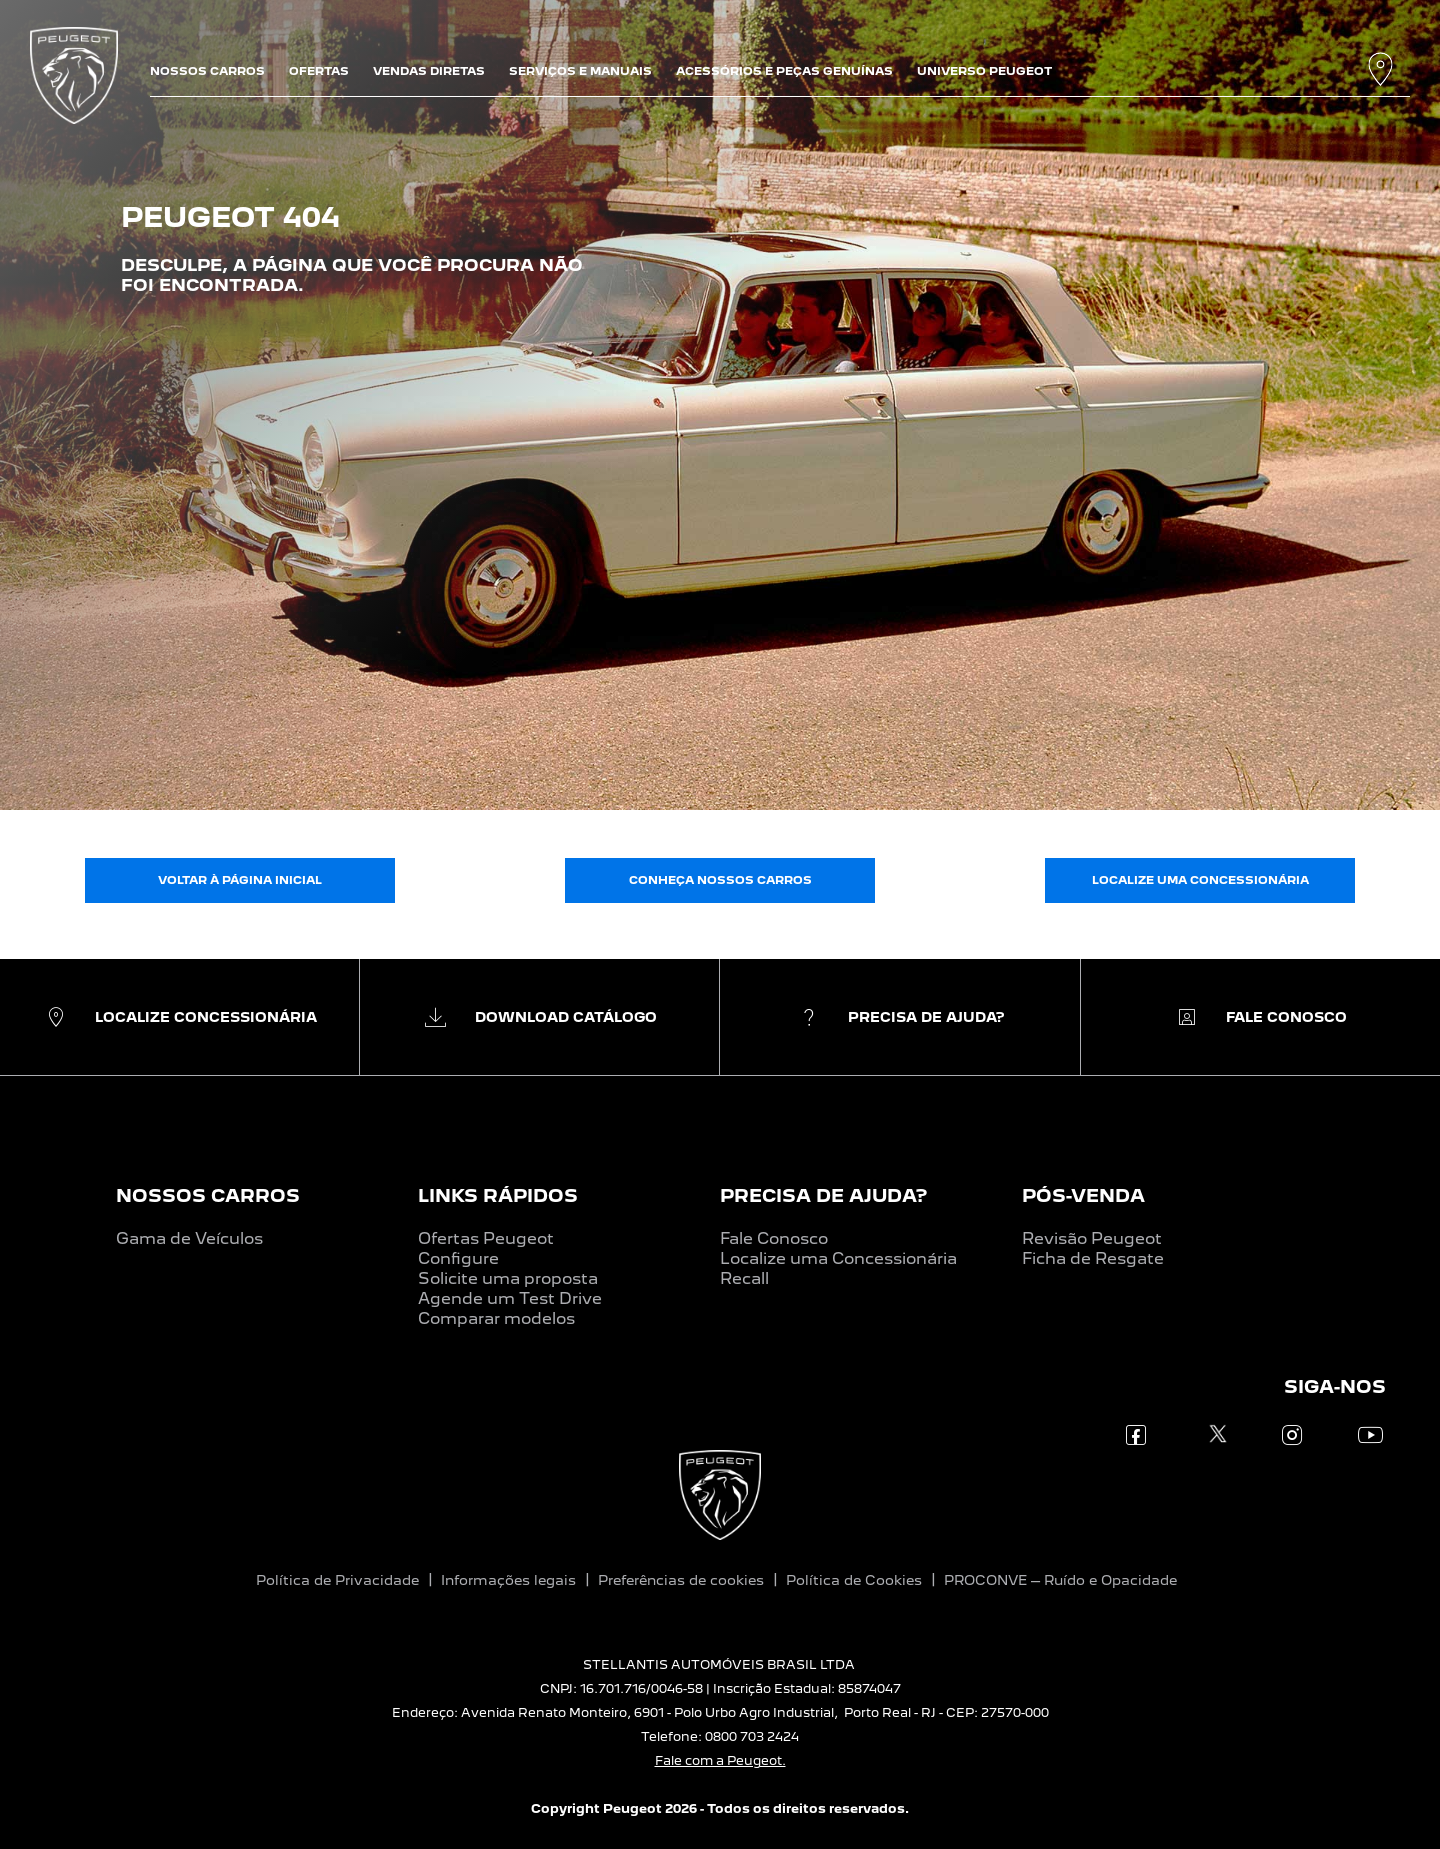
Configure (458, 1258)
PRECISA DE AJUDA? (823, 1195)
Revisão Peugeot (1092, 1238)
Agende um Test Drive (510, 1298)
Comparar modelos (496, 1318)
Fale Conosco (774, 1238)
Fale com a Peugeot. (720, 1760)
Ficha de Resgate (1093, 1258)
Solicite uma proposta (508, 1278)
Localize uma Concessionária (838, 1258)
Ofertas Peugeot (486, 1238)
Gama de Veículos (189, 1238)
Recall (744, 1278)
